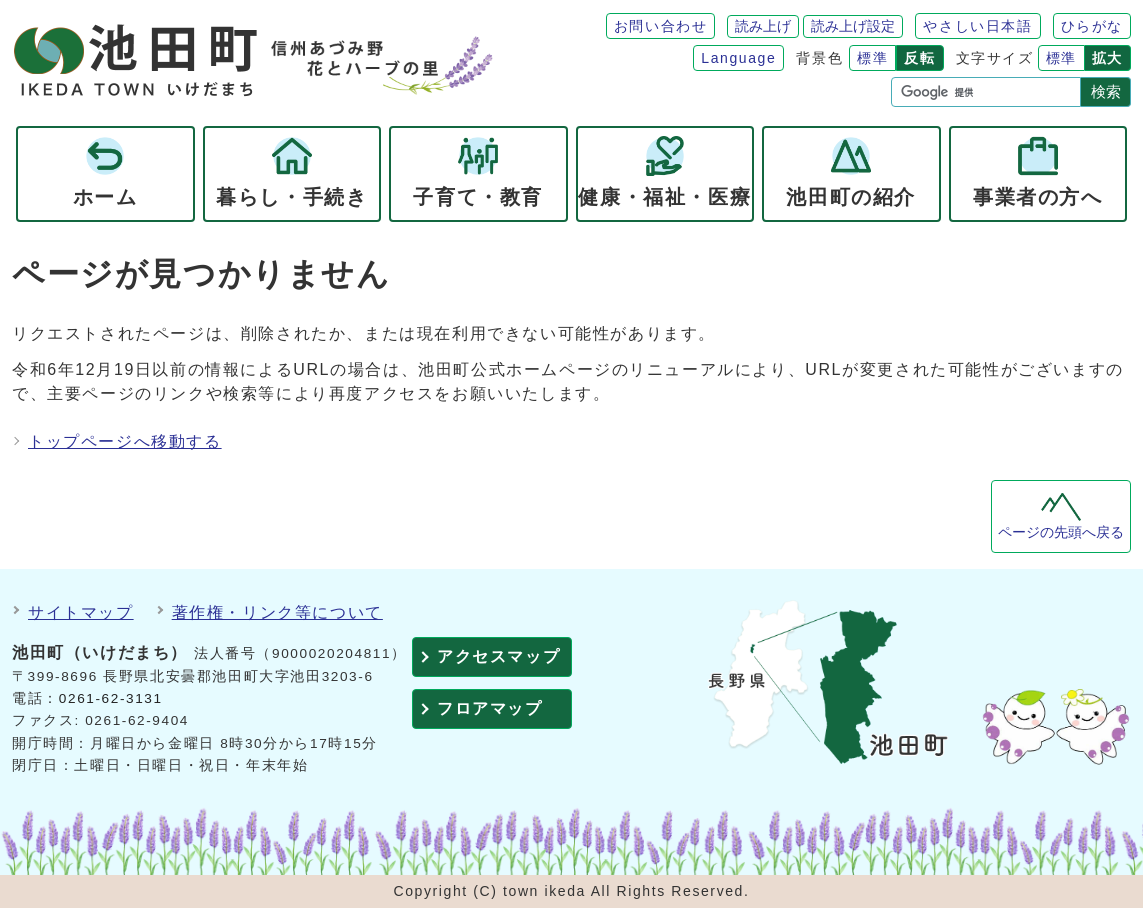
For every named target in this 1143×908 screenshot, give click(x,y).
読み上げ (763, 26)
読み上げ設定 (853, 26)
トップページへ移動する (125, 441)
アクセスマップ (498, 656)
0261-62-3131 (111, 698)
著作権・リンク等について (277, 612)
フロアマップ (490, 708)
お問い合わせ (661, 26)
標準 (872, 58)
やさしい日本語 (977, 26)
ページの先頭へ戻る (1061, 532)
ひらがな (1092, 26)
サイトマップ (81, 612)
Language (738, 58)
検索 (1106, 91)
